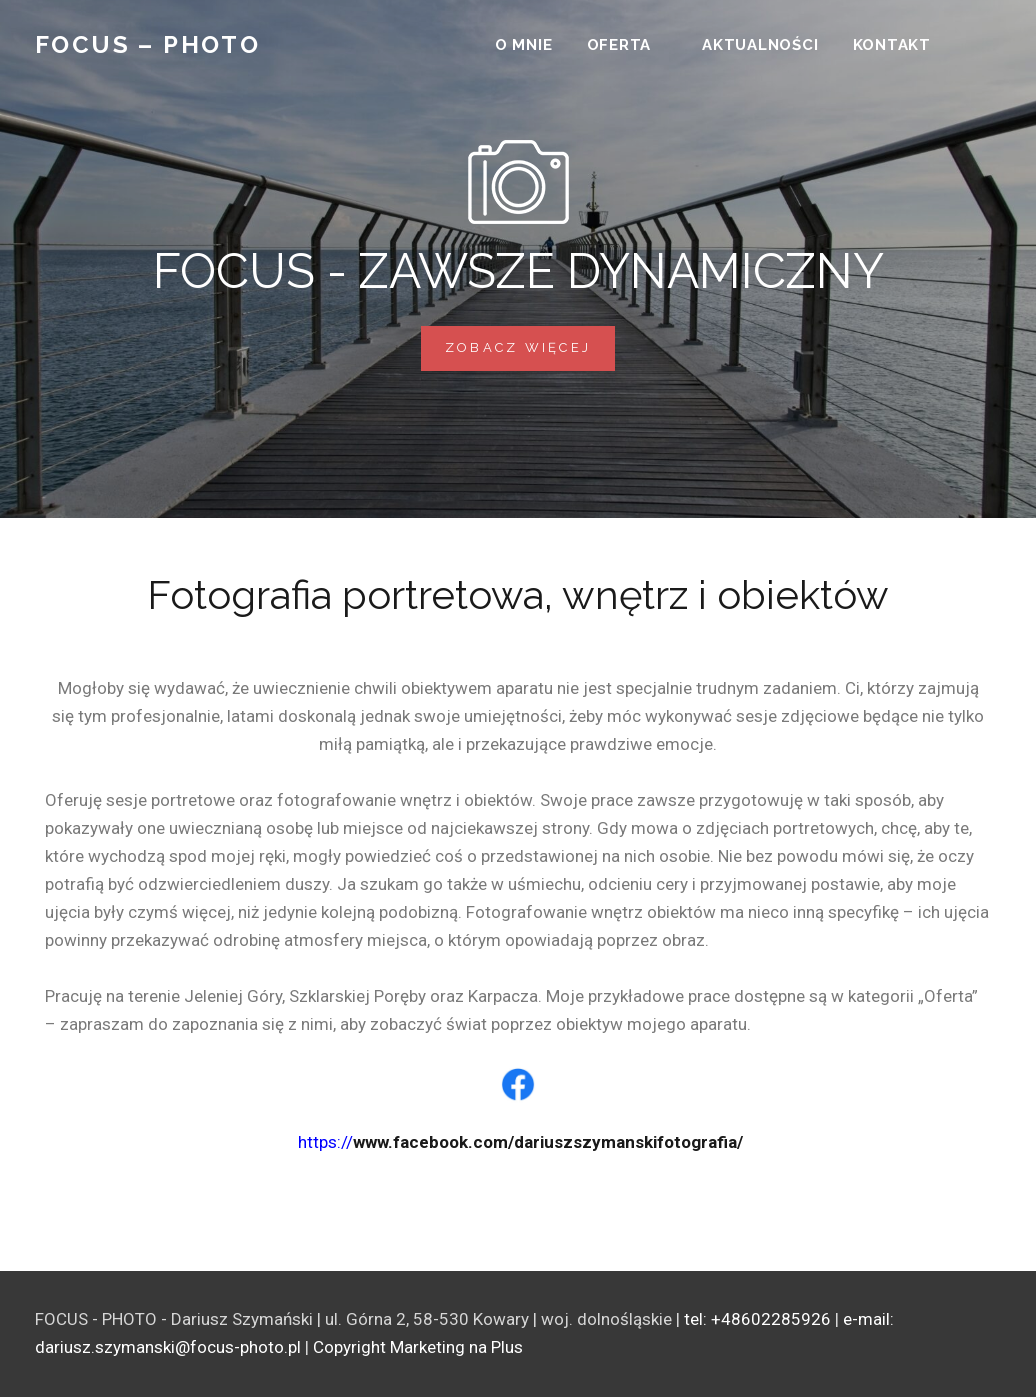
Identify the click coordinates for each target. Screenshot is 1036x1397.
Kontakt (892, 46)
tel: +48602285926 (757, 1319)
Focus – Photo (147, 46)
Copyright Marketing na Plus (418, 1347)
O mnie (524, 46)
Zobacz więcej (530, 340)
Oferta (619, 46)
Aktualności (760, 46)
